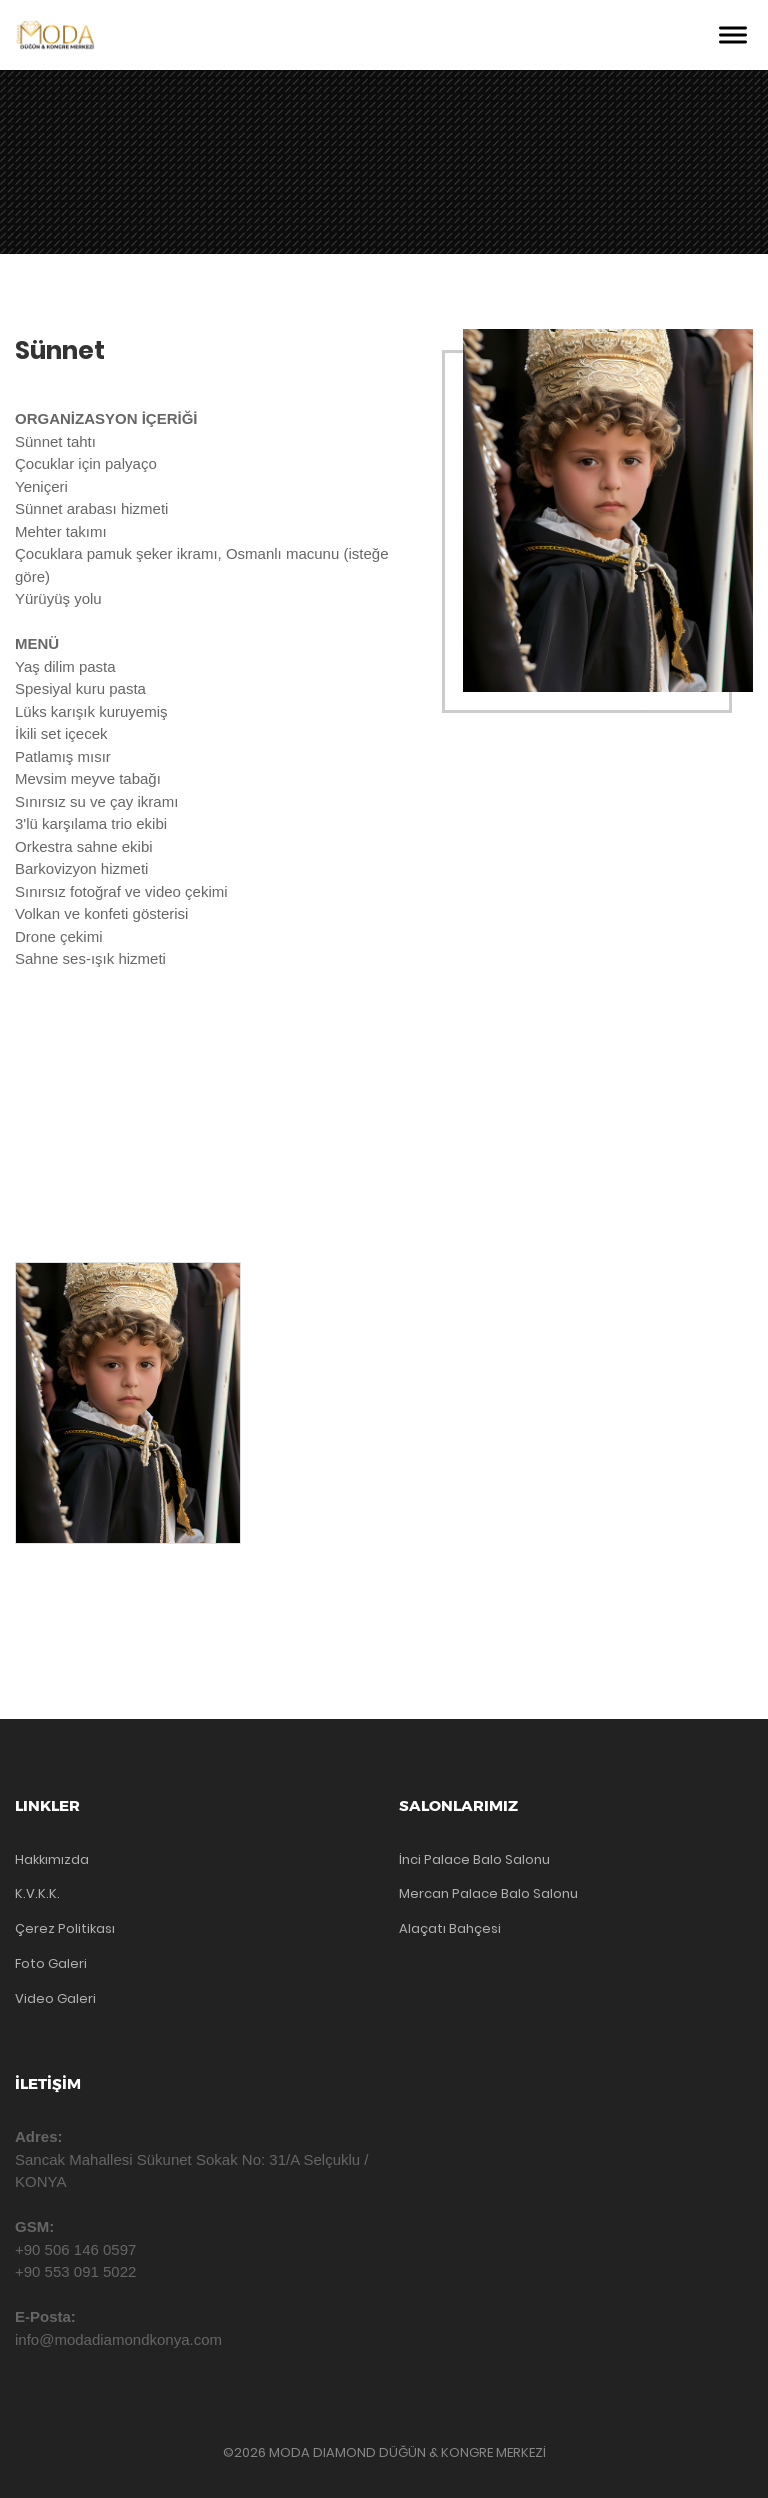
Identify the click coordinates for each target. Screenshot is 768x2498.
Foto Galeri (51, 1963)
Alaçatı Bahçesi (450, 1928)
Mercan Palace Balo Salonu (488, 1893)
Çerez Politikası (65, 1928)
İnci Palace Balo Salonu (474, 1859)
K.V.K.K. (37, 1893)
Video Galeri (55, 1998)
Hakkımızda (52, 1859)
